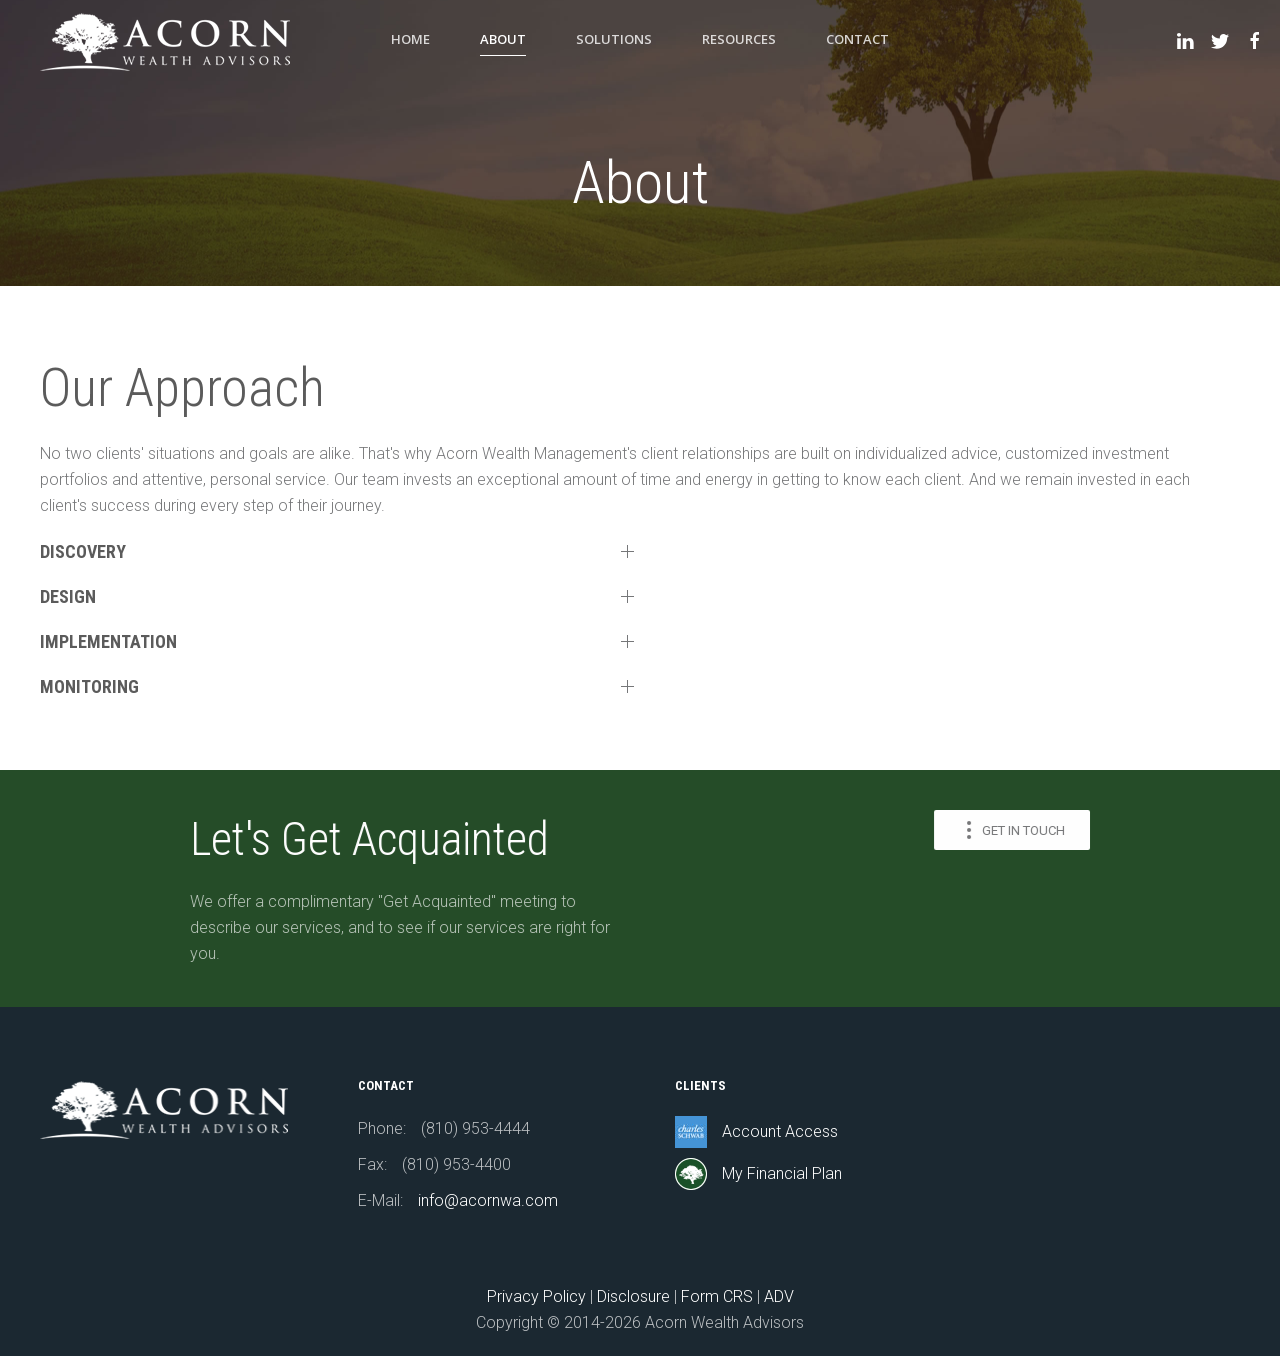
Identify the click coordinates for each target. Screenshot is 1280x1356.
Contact (857, 39)
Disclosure (633, 1296)
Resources (739, 39)
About (503, 39)
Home (410, 39)
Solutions (614, 39)
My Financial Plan (782, 1173)
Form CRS (717, 1296)
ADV (779, 1296)
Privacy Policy (536, 1296)
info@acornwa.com (488, 1200)
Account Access (780, 1131)
